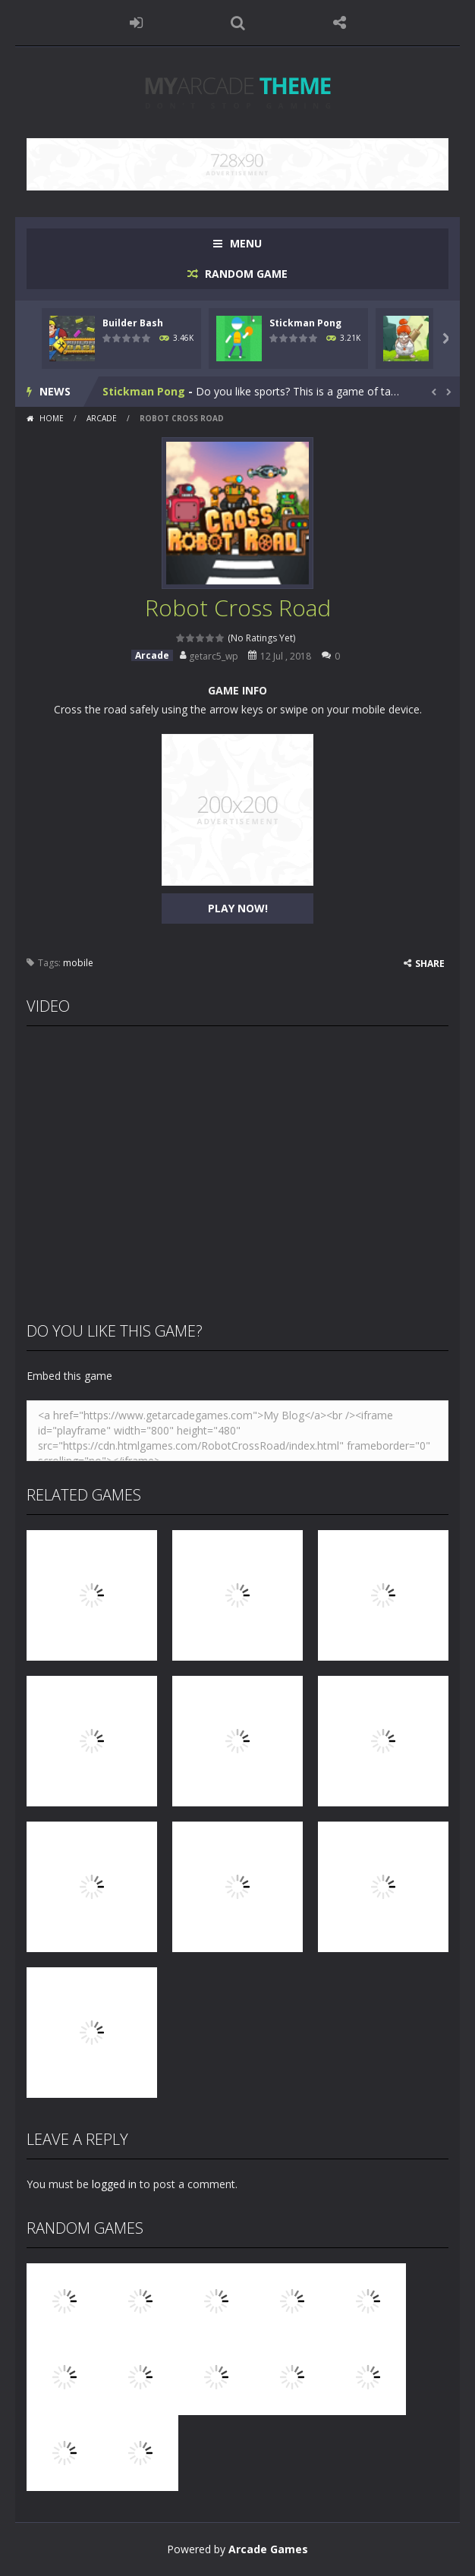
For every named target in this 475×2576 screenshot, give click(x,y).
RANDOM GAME (245, 273)
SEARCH (237, 23)
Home (51, 418)
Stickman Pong (305, 322)
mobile (78, 962)
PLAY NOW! (238, 908)
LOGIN (136, 23)
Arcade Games (268, 2549)
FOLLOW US (339, 23)
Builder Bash (132, 322)
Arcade (102, 418)
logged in (114, 2184)
